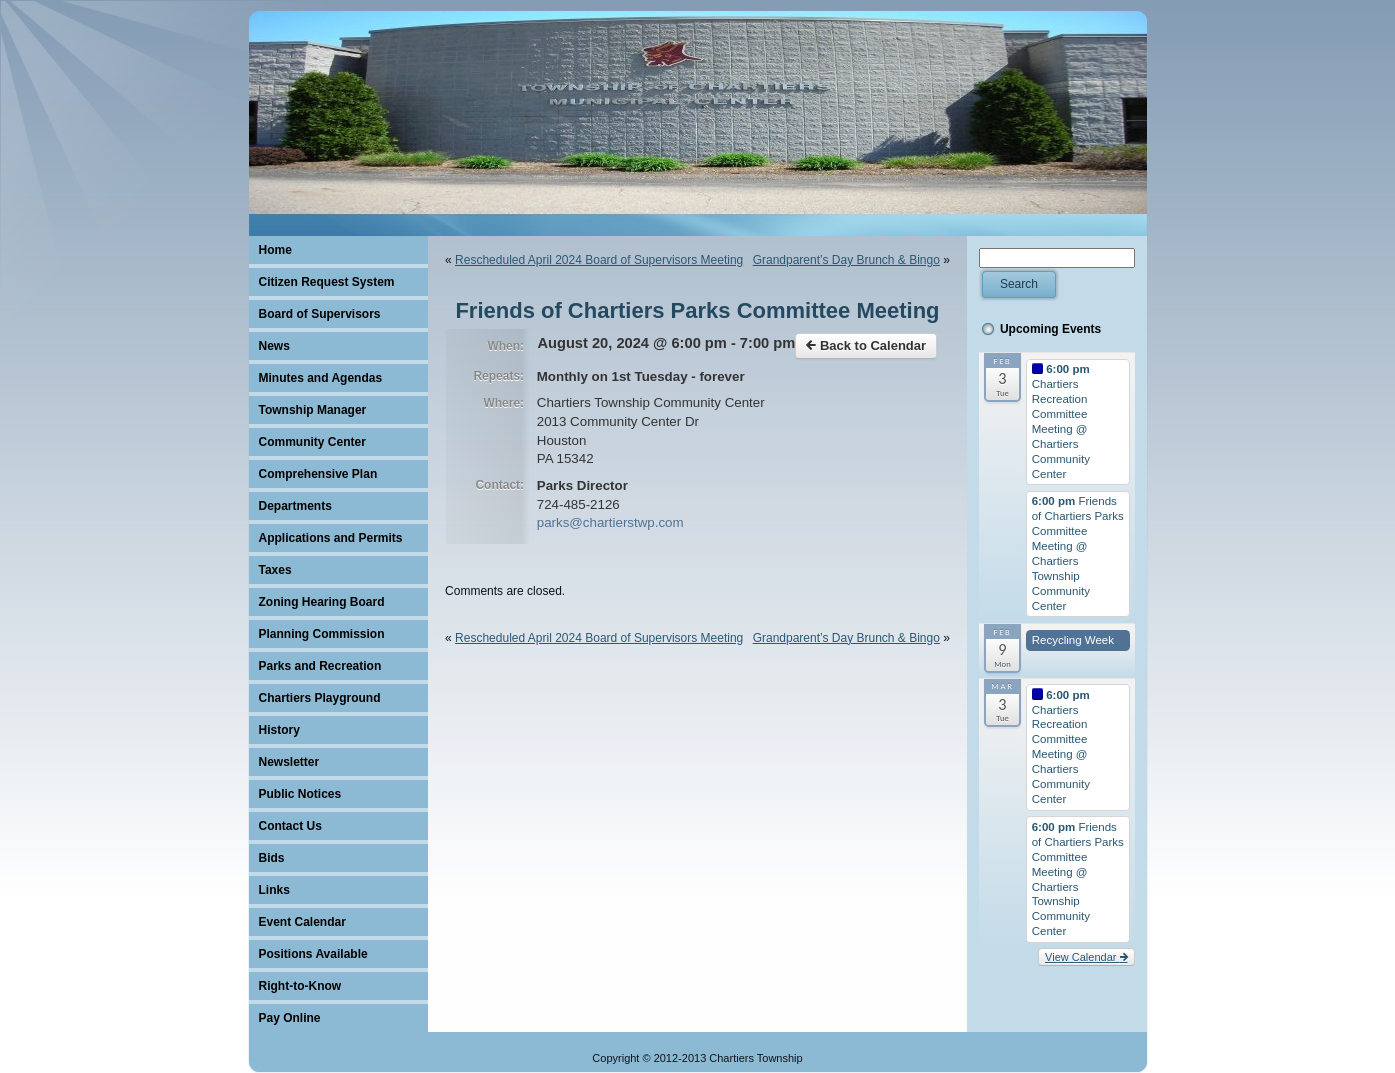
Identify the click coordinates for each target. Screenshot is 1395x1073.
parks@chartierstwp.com (610, 522)
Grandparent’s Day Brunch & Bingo (846, 260)
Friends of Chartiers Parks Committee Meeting (697, 310)
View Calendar (1086, 957)
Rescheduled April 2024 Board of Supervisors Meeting (599, 260)
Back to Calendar (866, 345)
